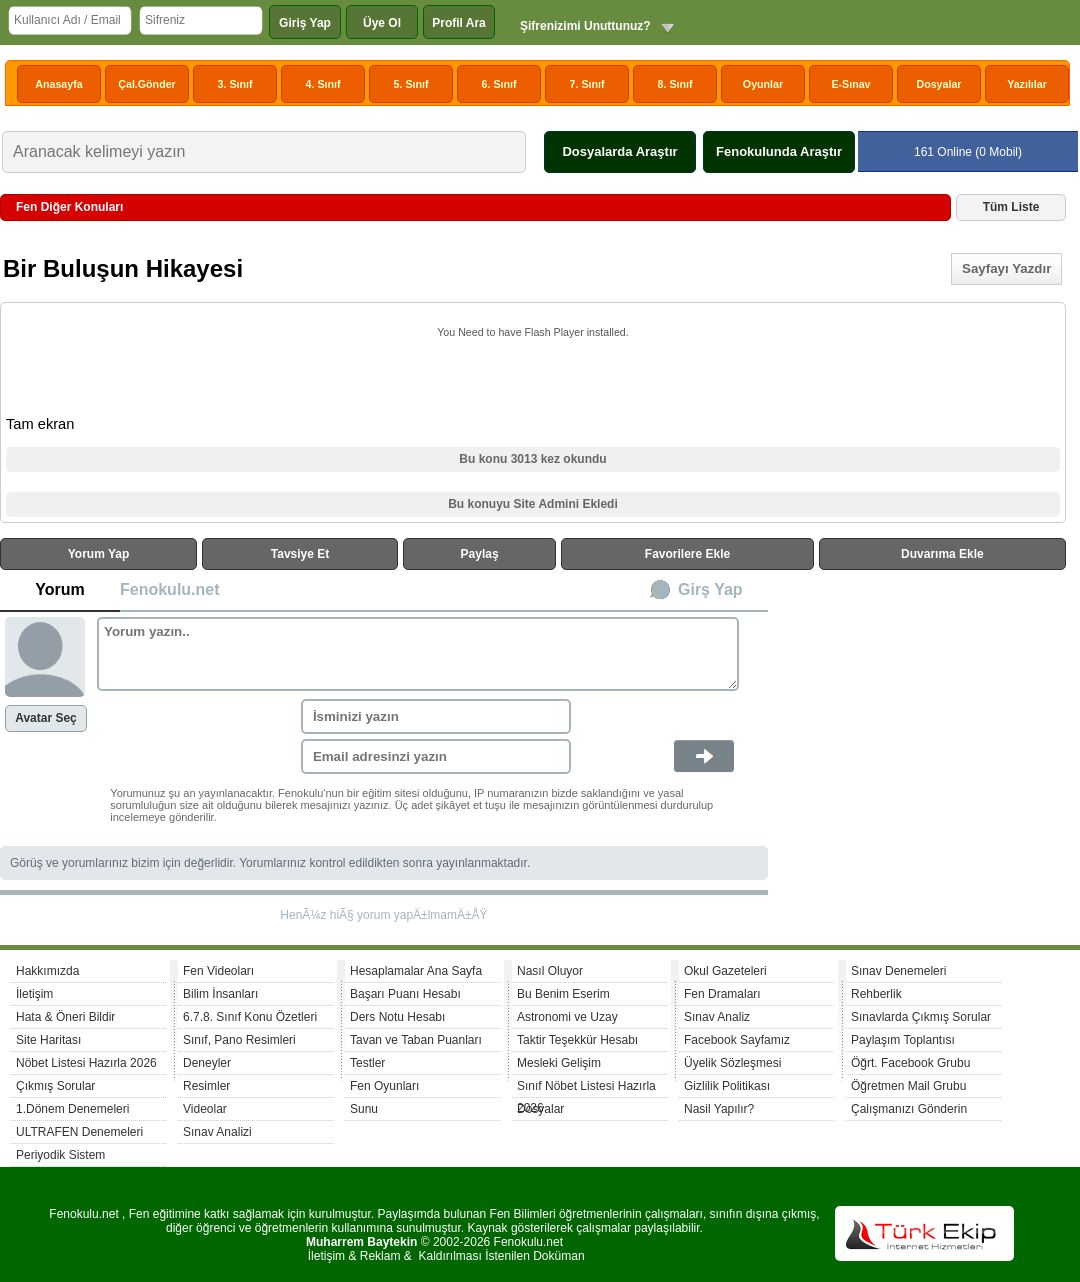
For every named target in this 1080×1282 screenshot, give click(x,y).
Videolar (205, 1109)
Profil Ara (459, 23)
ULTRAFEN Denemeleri (79, 1132)
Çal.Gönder (146, 84)
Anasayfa (58, 84)
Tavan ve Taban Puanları (416, 1040)
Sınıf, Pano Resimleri (239, 1040)
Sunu (364, 1109)
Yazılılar (1027, 84)
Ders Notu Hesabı (397, 1017)
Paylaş (480, 554)
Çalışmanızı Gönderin (909, 1109)
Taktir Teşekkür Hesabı (577, 1040)
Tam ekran (40, 424)
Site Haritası (48, 1040)
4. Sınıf (323, 84)
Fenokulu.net (170, 589)
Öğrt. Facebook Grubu (910, 1063)
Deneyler (207, 1063)
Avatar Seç (46, 718)
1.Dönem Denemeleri (72, 1109)
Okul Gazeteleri (725, 971)
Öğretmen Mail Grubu (908, 1086)
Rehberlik (876, 994)
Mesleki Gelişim (559, 1063)
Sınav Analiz (717, 1017)
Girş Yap (710, 589)
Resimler (206, 1086)
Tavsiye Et (300, 554)
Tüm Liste (1011, 207)
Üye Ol (382, 23)
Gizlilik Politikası (727, 1086)
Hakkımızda (47, 971)
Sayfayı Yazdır (1006, 268)
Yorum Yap (99, 554)
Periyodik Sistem (60, 1155)
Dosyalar (938, 84)
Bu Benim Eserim (563, 994)
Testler (367, 1063)
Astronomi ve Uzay (567, 1017)
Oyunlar (763, 84)
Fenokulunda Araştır (779, 151)
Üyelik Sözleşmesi (732, 1063)
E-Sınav (850, 84)
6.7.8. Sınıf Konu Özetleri (250, 1017)
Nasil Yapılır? (719, 1109)
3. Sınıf (235, 84)
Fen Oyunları (384, 1086)
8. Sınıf (675, 84)
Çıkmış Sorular (55, 1086)
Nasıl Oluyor (550, 971)
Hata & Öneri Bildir (65, 1017)
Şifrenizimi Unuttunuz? (585, 26)
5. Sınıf (411, 84)
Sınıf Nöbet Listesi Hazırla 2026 (586, 1088)
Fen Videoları (218, 971)
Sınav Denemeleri (898, 971)
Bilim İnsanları (220, 994)
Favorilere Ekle (687, 554)
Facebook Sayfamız (737, 1040)
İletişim (34, 994)
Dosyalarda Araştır (619, 151)
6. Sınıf (499, 84)
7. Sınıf (587, 84)
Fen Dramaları (722, 994)
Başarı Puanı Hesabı (405, 994)
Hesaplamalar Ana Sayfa (416, 971)
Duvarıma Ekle (942, 554)
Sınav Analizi (217, 1132)
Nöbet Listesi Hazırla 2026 (86, 1063)
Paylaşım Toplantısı (903, 1040)
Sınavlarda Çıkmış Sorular (921, 1017)
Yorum (59, 589)
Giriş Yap (305, 23)
